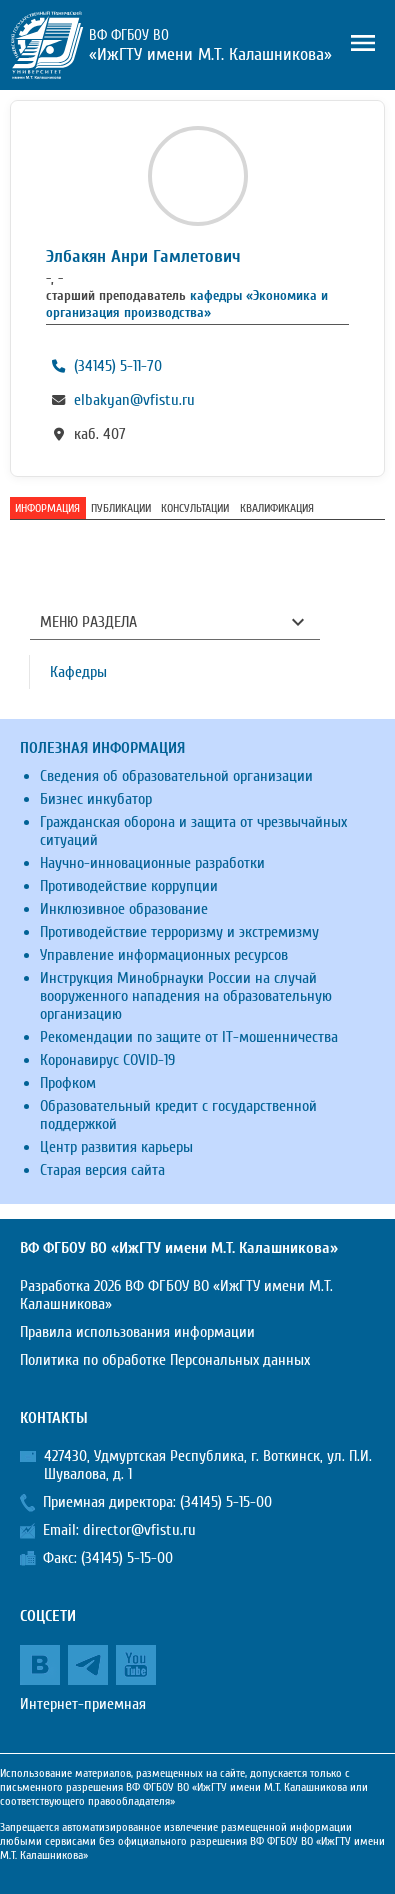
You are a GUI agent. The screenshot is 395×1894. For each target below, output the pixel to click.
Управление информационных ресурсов (164, 955)
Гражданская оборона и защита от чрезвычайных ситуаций (193, 831)
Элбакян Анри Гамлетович (143, 256)
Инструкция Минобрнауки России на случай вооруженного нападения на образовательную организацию (186, 996)
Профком (68, 1083)
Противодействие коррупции (129, 886)
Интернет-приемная (83, 1704)
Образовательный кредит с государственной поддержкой (178, 1115)
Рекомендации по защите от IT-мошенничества (189, 1037)
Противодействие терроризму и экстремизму (179, 932)
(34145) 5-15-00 (226, 1502)
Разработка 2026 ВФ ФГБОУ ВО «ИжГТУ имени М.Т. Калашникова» (176, 1295)
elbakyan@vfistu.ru (134, 400)
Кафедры (78, 672)
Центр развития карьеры (116, 1147)
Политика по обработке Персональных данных (165, 1360)
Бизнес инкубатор (96, 799)
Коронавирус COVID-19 (107, 1060)
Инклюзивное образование (124, 909)
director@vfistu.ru (139, 1530)
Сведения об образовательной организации (176, 776)
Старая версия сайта (102, 1170)
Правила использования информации (137, 1332)
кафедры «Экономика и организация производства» (187, 304)
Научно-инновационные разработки (152, 863)
